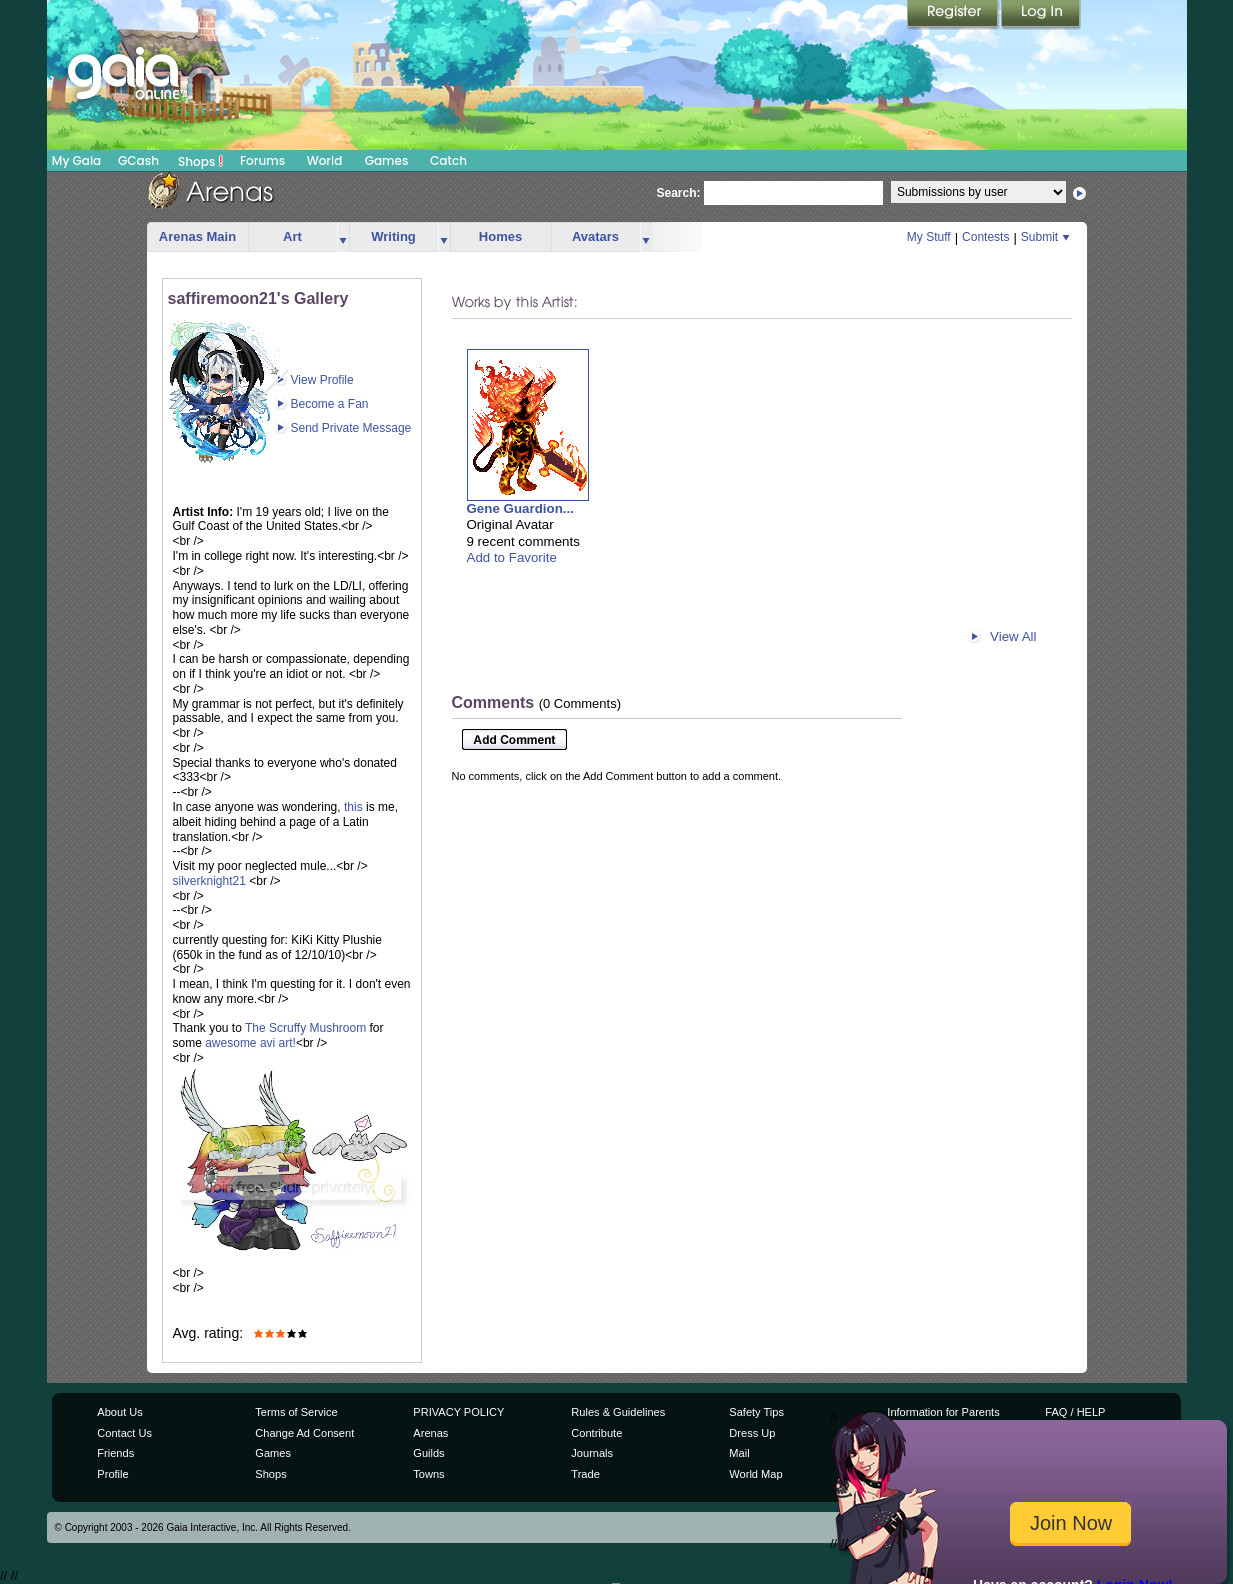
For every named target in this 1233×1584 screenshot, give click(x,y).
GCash (138, 160)
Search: (679, 193)
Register (954, 15)
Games (387, 160)
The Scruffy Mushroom (305, 1028)
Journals (592, 1453)
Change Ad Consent (304, 1433)
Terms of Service (296, 1412)
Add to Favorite (512, 557)
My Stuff (929, 237)
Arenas (430, 1433)
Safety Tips (756, 1412)
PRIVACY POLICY (458, 1412)
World (325, 160)
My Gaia (76, 160)
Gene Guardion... (520, 508)
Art (292, 236)
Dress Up (752, 1433)
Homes (500, 236)
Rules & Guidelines (618, 1412)
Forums (262, 160)
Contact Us (124, 1433)
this (353, 807)
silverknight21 (209, 881)
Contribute (596, 1433)
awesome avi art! (250, 1043)
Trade (585, 1474)
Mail (739, 1453)
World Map (755, 1474)
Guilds (428, 1453)
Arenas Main (197, 236)
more (343, 237)
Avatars (595, 236)
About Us (119, 1412)
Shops (200, 161)
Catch (448, 160)
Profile (112, 1474)
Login (1041, 15)
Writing (393, 236)
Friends (115, 1453)
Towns (428, 1474)
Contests (985, 237)
